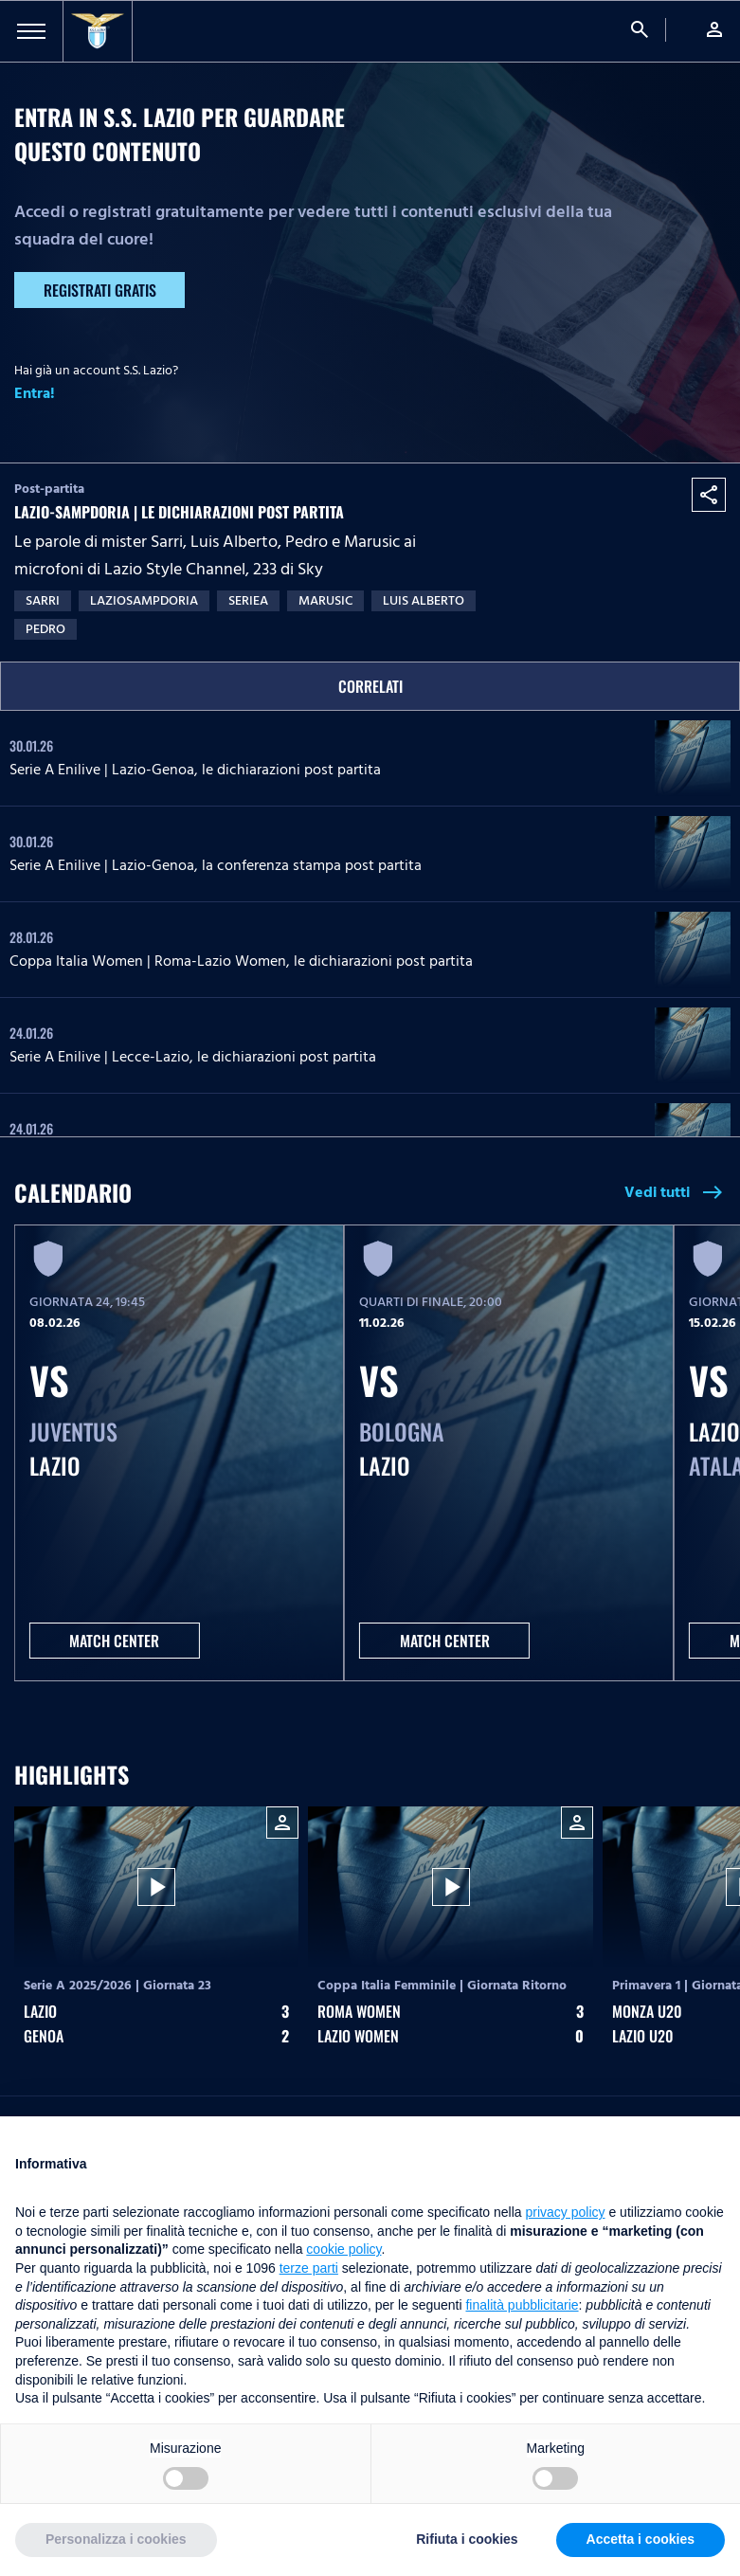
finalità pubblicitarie (521, 2305)
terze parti (309, 2268)
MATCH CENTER (114, 1640)
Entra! (34, 393)
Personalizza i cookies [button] (116, 2539)
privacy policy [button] (565, 2212)
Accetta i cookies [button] (641, 2539)
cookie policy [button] (343, 2249)
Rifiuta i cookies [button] (466, 2539)
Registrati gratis (100, 290)
